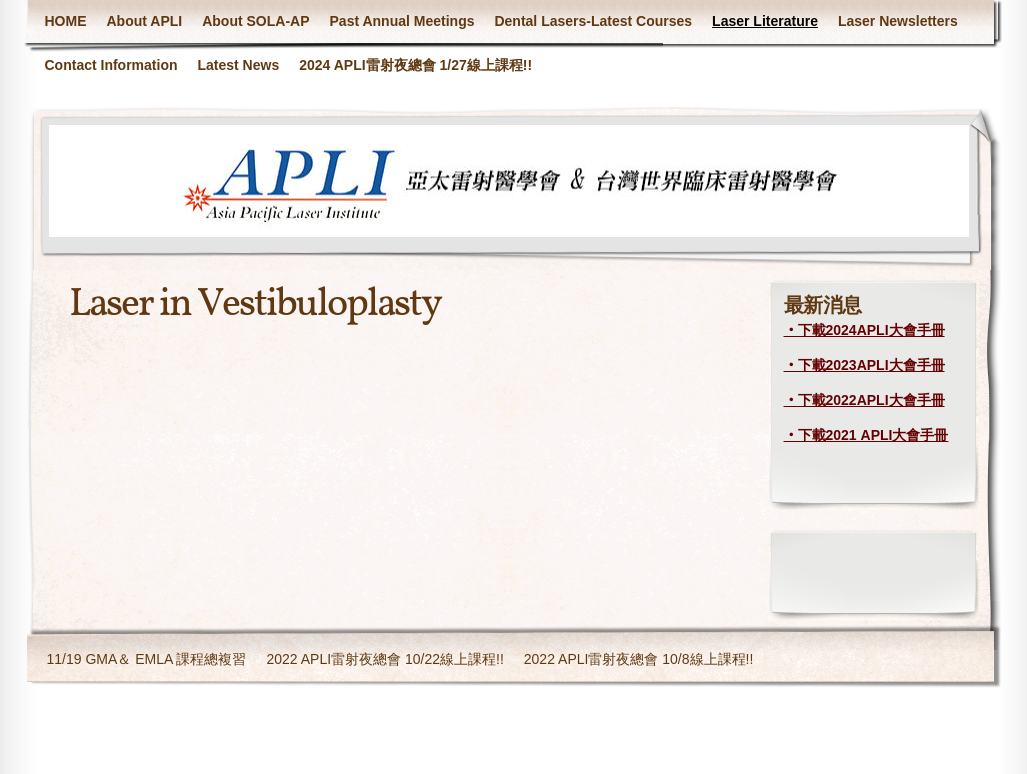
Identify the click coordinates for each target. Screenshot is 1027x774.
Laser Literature (765, 21)
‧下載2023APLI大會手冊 (864, 365)
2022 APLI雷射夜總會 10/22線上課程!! (384, 659)
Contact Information (111, 65)
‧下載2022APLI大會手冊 (864, 400)
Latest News (239, 65)
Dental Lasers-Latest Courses (593, 21)
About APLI (145, 21)
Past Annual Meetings (402, 21)
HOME (66, 21)
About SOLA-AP (255, 21)
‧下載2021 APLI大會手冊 (866, 435)
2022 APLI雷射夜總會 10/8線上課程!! (639, 659)
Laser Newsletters (898, 21)
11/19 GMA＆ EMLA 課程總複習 (147, 659)
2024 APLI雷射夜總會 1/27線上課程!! (415, 65)
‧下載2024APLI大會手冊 (864, 330)
